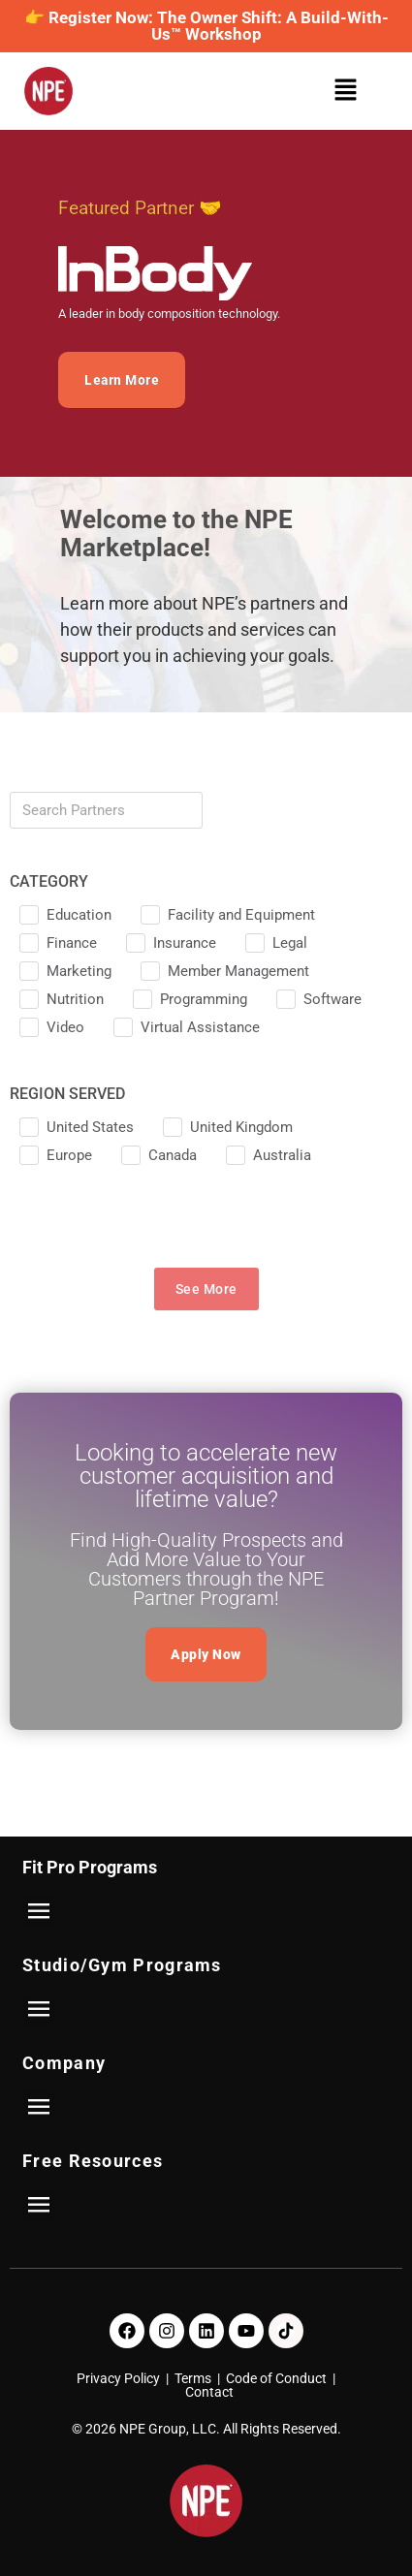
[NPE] (48, 91)
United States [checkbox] (90, 1127)
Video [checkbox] (65, 1027)
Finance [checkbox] (72, 943)
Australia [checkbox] (282, 1155)
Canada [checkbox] (172, 1155)
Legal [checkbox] (289, 943)
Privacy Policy (118, 2378)
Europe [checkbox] (69, 1155)
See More (206, 1289)
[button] (351, 92)
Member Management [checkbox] (238, 971)
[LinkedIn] (206, 2330)
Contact (209, 2392)
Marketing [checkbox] (79, 971)
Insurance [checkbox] (184, 943)
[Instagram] (166, 2330)
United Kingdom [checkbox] (241, 1127)
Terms (192, 2378)
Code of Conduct (276, 2378)
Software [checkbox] (332, 999)
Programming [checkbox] (203, 999)
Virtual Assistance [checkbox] (200, 1027)
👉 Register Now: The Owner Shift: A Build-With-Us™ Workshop (206, 26)
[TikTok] (286, 2330)
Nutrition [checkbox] (75, 999)
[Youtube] (246, 2330)
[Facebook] (127, 2330)
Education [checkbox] (79, 915)
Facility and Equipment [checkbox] (241, 915)
